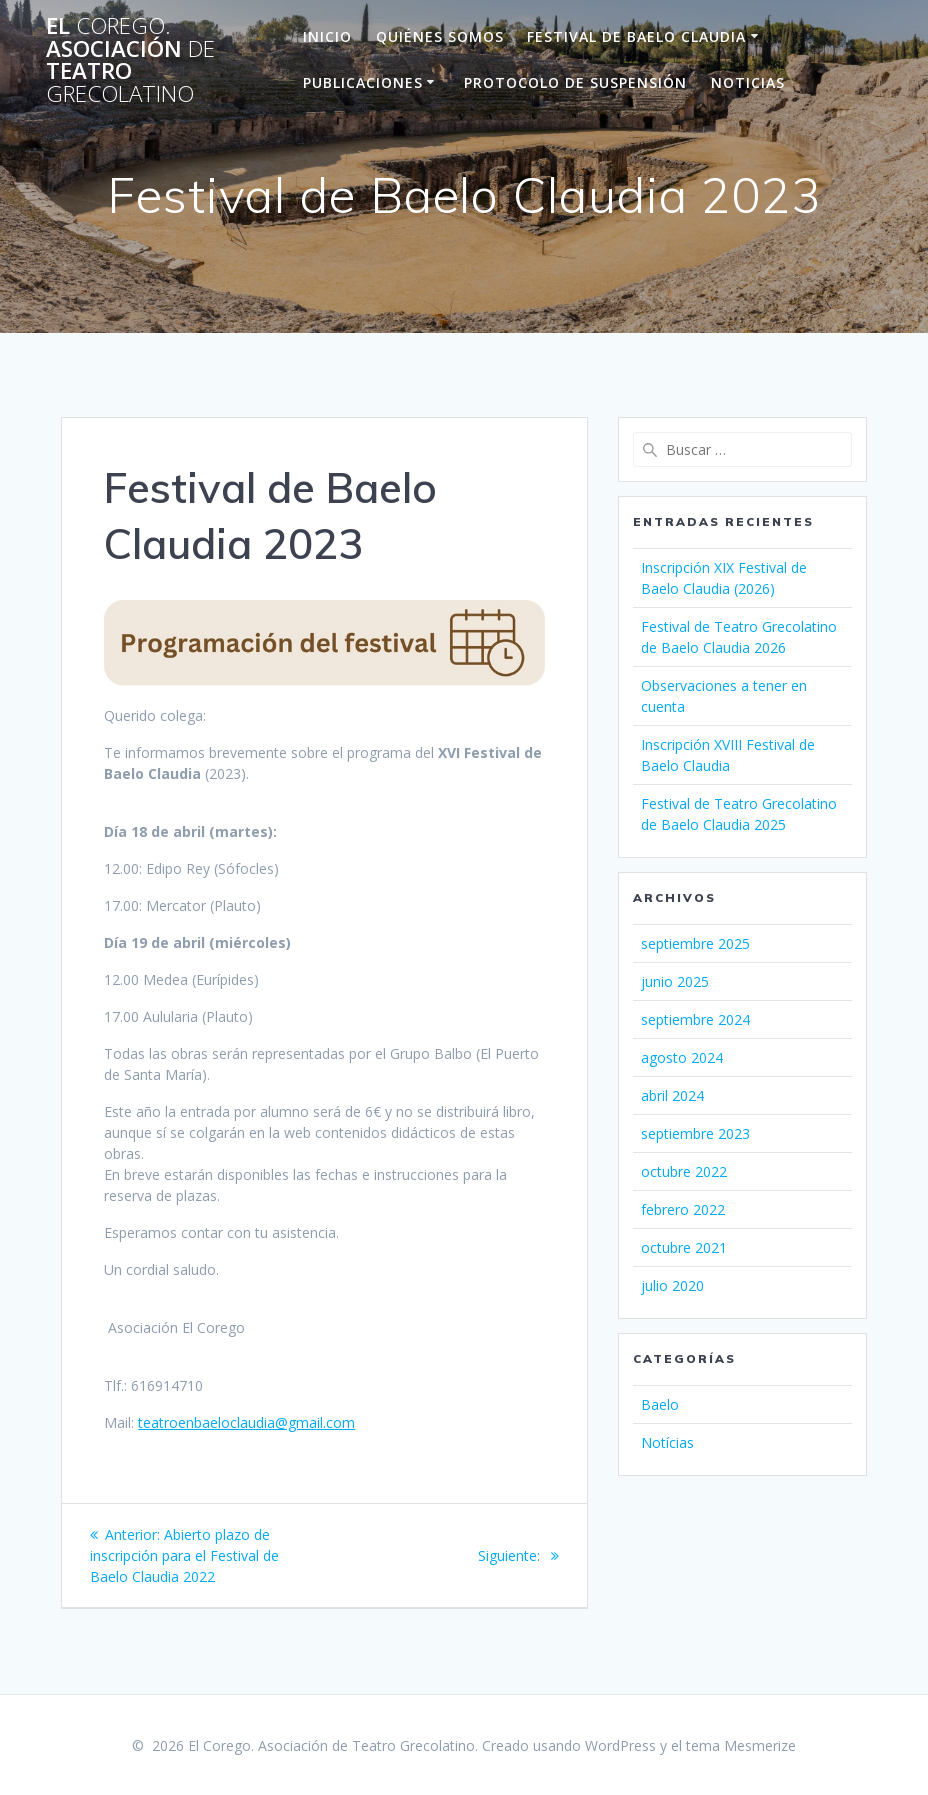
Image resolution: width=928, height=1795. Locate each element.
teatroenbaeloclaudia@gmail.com (246, 1422)
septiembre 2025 (695, 943)
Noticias (748, 82)
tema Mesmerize (741, 1745)
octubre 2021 (684, 1247)
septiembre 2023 (695, 1133)
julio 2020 (672, 1285)
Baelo (660, 1404)
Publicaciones (363, 82)
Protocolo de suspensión (575, 82)
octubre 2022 (684, 1171)
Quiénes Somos (440, 36)
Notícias (667, 1442)
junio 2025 (675, 981)
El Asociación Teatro (130, 60)
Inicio (327, 36)
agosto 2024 (682, 1057)
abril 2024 (672, 1095)
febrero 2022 (683, 1209)
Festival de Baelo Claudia (636, 36)
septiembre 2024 (695, 1019)
